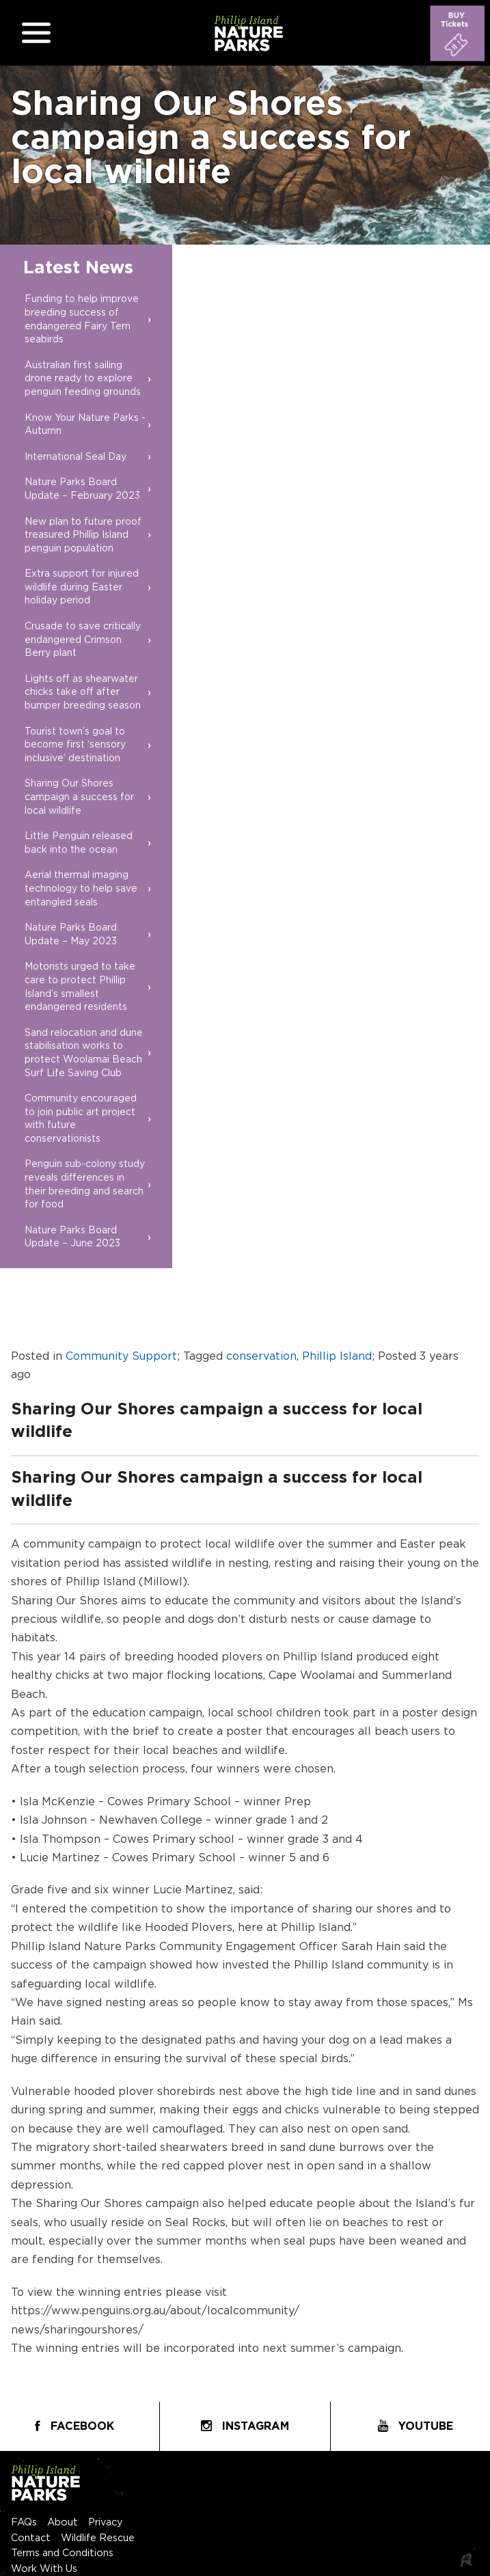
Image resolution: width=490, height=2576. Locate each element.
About (62, 2522)
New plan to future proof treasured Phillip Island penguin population (83, 535)
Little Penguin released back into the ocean (79, 843)
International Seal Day (75, 457)
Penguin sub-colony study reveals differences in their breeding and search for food (85, 1184)
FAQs (24, 2522)
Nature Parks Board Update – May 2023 (71, 934)
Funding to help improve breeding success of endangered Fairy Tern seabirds (82, 319)
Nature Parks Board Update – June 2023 (72, 1237)
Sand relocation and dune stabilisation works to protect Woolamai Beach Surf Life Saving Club (84, 1053)
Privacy (105, 2522)
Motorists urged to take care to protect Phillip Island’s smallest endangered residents (80, 987)
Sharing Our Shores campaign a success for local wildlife (79, 797)
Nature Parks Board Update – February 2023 (82, 489)
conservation (261, 1356)
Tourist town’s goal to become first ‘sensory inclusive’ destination (75, 745)
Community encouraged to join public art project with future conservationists (81, 1119)
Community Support (121, 1356)
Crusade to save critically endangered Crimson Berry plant (83, 640)
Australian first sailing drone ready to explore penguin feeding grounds (83, 379)
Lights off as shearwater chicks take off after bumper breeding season (83, 692)
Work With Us (44, 2569)
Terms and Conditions (62, 2553)
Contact (31, 2538)
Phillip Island (337, 1356)
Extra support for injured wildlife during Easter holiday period (82, 587)
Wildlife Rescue (98, 2538)
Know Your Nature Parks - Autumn (85, 425)
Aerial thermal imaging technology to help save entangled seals (81, 889)
